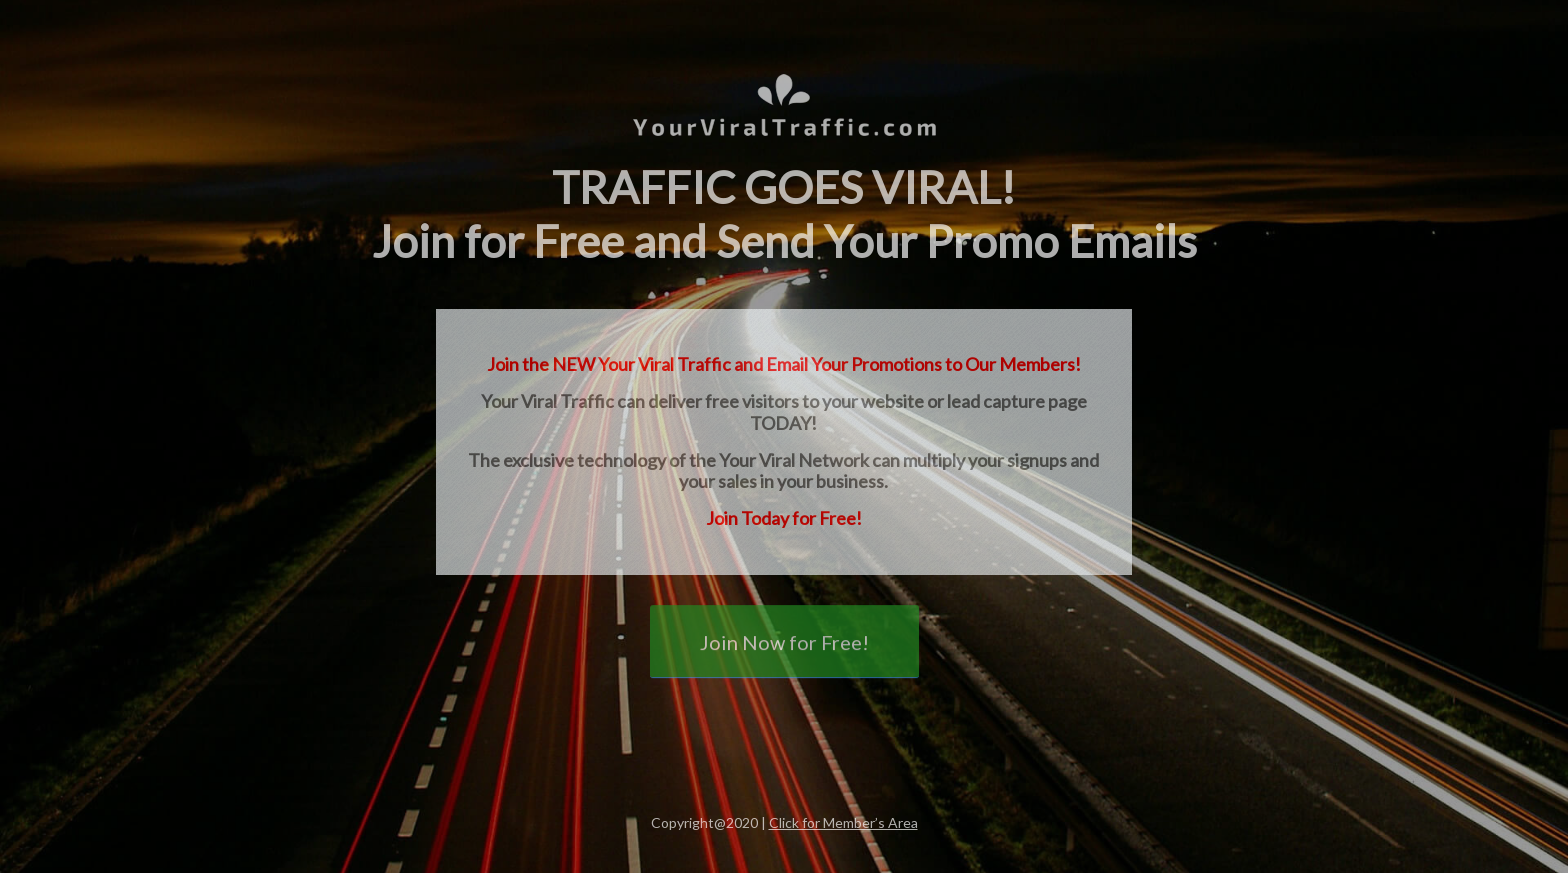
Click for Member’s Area (843, 822)
